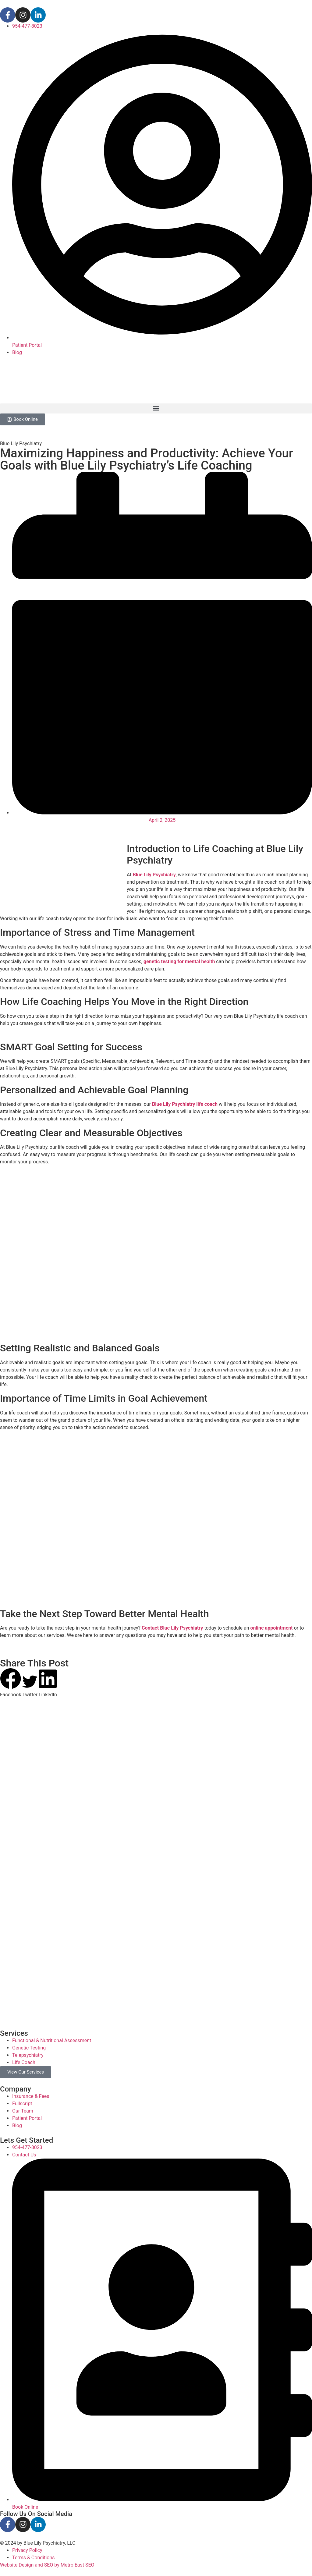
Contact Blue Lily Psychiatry (172, 1628)
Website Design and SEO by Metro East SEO (47, 2565)
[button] (156, 408)
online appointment (271, 1628)
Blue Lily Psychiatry (154, 874)
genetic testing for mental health (179, 961)
